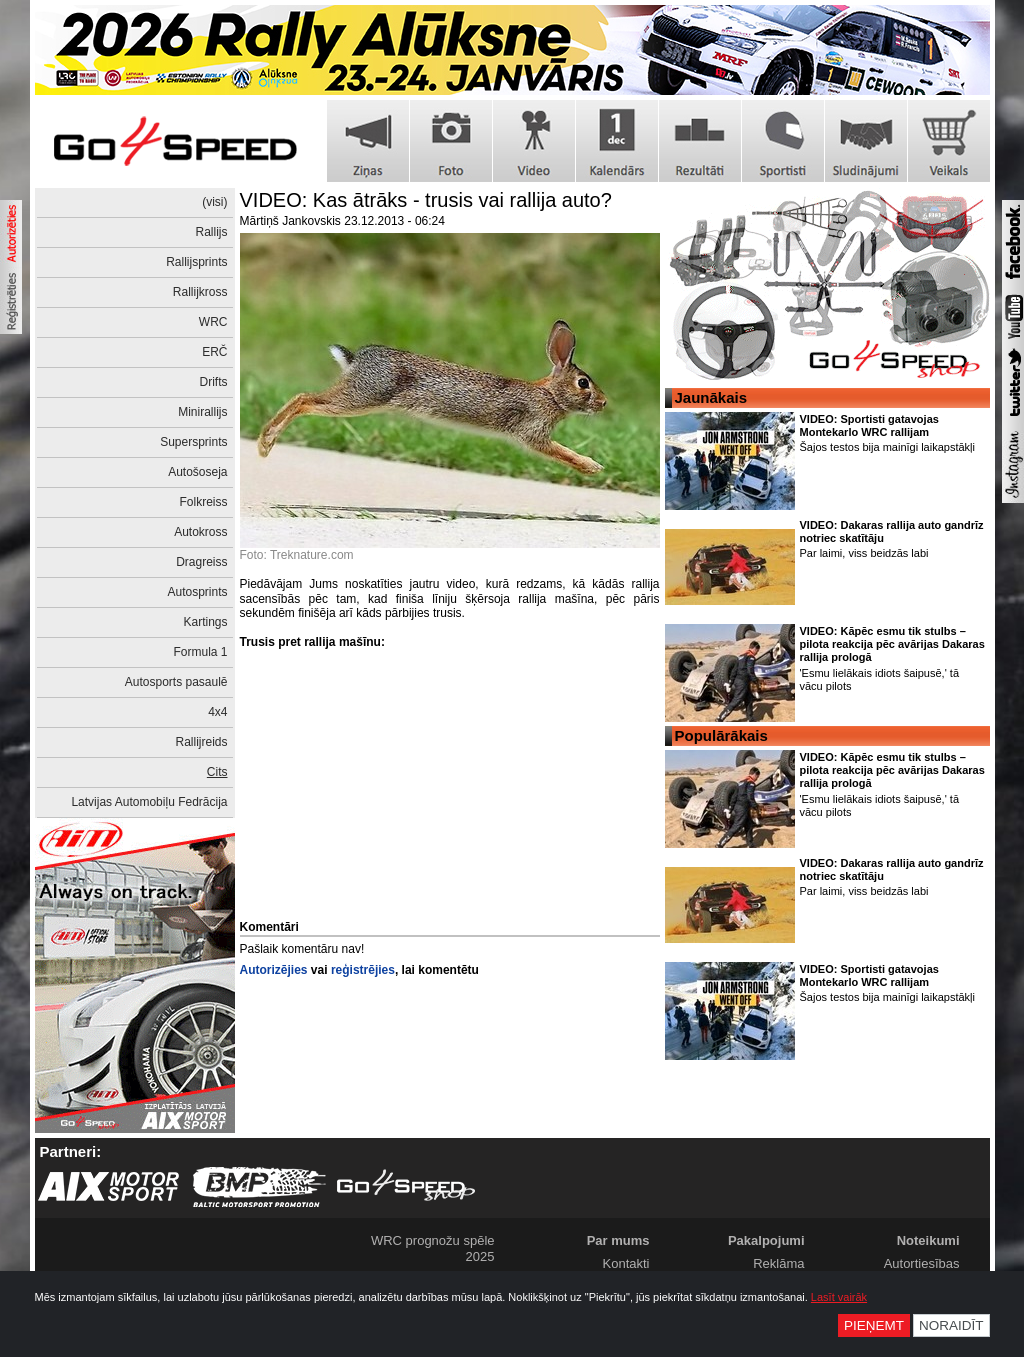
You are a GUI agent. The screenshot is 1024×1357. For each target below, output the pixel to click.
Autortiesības (922, 1263)
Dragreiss (201, 562)
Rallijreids (201, 742)
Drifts (214, 382)
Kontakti (626, 1263)
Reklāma (778, 1263)
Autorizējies (274, 970)
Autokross (200, 532)
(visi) (214, 202)
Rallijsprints (196, 262)
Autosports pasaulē (176, 682)
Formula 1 (200, 652)
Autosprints (197, 592)
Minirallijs (202, 412)
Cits (217, 772)
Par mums (618, 1240)
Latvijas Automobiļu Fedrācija (149, 802)
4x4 (217, 712)
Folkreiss (203, 502)
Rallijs (211, 232)
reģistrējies (363, 970)
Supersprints (193, 442)
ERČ (214, 352)
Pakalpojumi (766, 1240)
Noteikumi (928, 1240)
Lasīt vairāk (839, 1297)
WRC (213, 322)
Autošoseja (197, 472)
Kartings (205, 622)
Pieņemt (874, 1325)
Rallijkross (200, 292)
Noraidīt (951, 1325)
